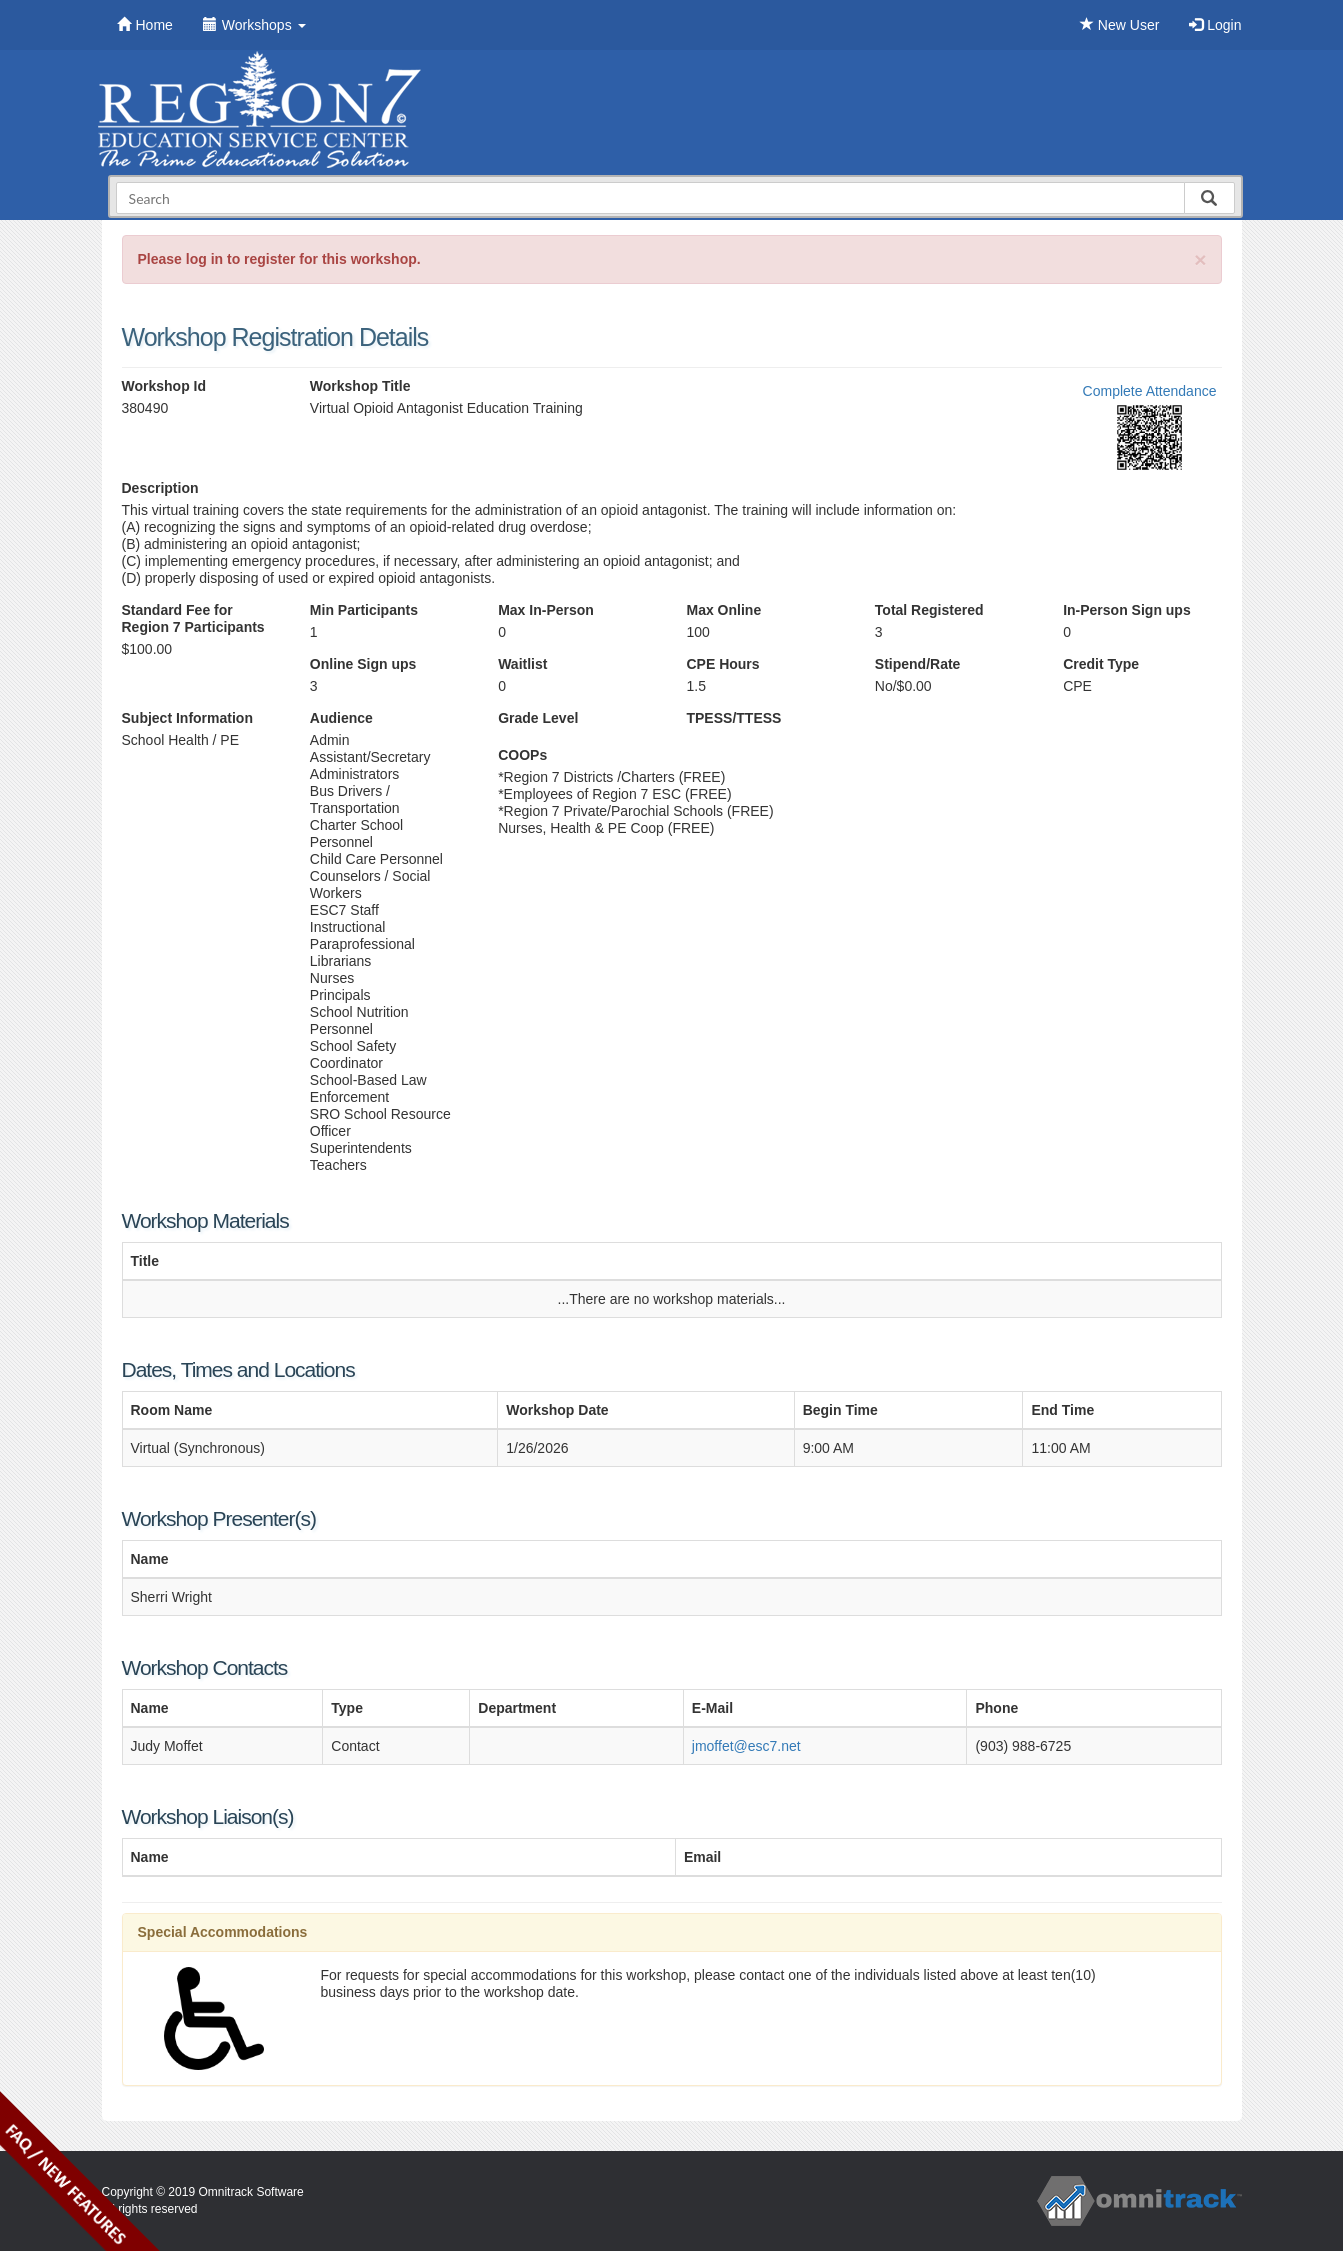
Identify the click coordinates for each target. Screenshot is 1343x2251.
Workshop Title (360, 386)
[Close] (1200, 259)
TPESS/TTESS (733, 718)
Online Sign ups (363, 664)
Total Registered (929, 610)
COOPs (522, 755)
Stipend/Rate (918, 664)
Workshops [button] (254, 25)
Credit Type (1101, 664)
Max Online (723, 610)
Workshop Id (164, 386)
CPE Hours (722, 664)
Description (160, 488)
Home (145, 25)
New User (1119, 25)
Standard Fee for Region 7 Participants (193, 618)
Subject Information (187, 718)
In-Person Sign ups (1127, 610)
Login (1215, 25)
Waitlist (522, 664)
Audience (341, 718)
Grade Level (538, 718)
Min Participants (364, 610)
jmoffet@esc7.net (746, 1746)
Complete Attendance (1150, 391)
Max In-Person (546, 610)
